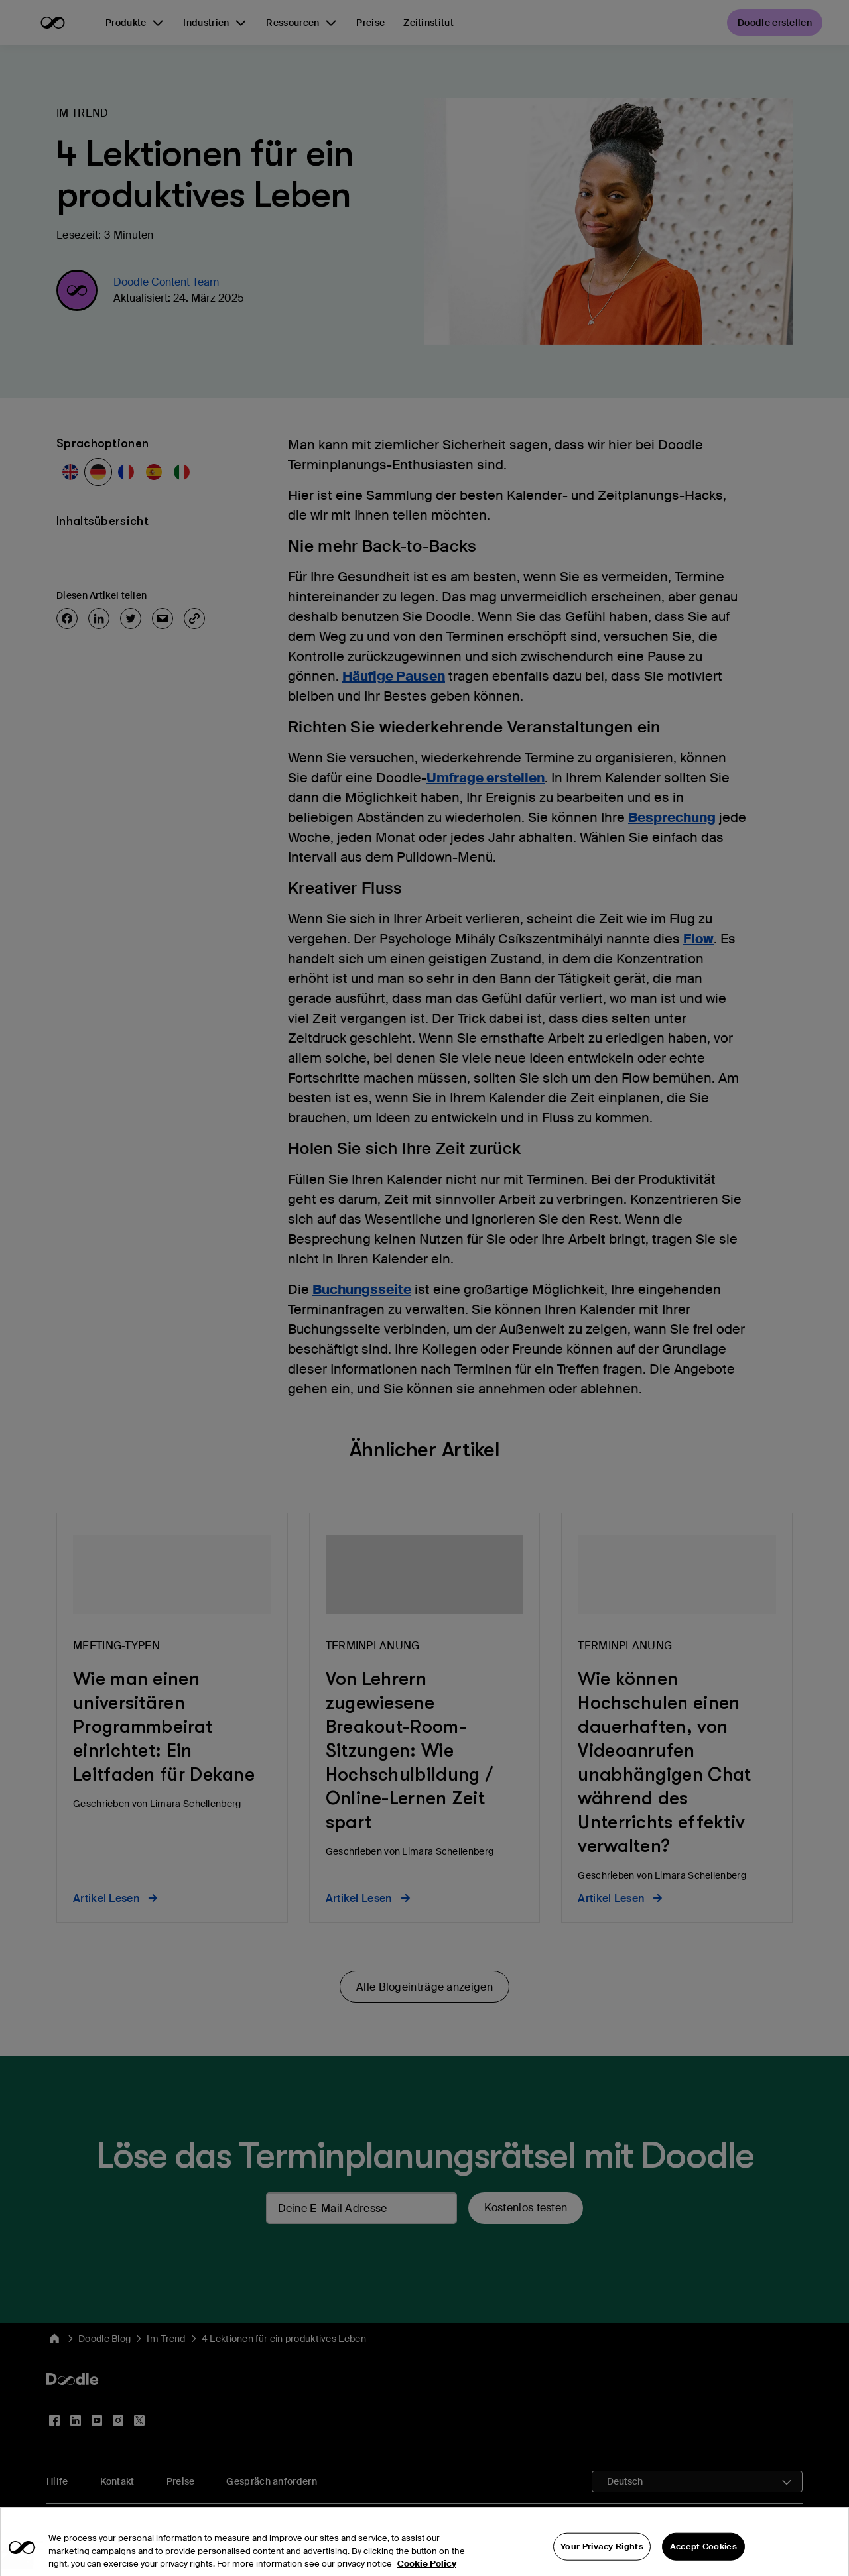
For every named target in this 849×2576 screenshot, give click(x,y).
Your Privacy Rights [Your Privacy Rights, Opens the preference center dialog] (601, 2559)
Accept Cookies (703, 2559)
